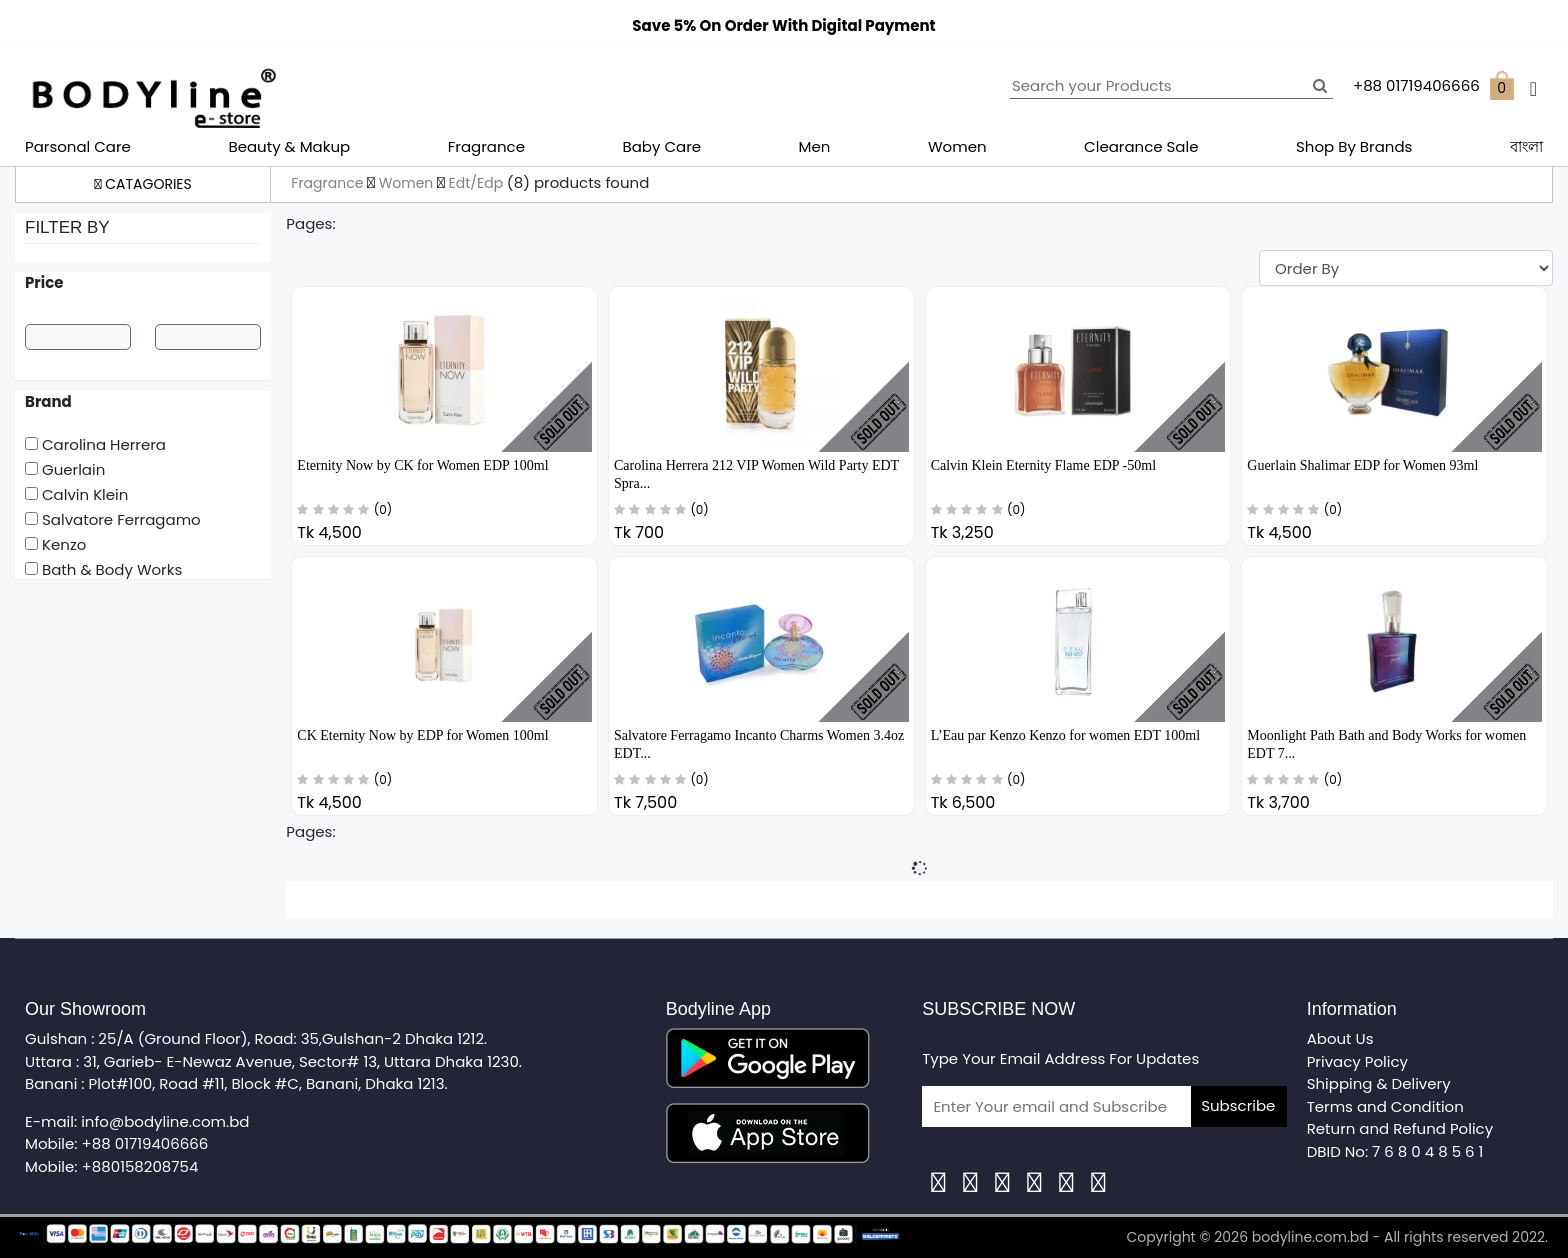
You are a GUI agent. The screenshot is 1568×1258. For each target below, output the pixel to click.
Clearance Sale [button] (1141, 146)
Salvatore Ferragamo (113, 519)
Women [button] (957, 146)
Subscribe (1238, 1105)
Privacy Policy (1357, 1061)
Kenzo (55, 544)
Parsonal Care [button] (78, 146)
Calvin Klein (76, 494)
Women (408, 183)
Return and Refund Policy (1400, 1128)
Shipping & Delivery (1379, 1083)
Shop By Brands (1354, 146)
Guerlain (65, 469)
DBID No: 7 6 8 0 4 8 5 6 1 (1395, 1151)
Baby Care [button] (662, 146)
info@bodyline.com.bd (165, 1121)
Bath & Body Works (103, 569)
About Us (1340, 1038)
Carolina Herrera (95, 444)
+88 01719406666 (145, 1143)
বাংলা (1526, 146)
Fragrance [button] (486, 146)
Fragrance (329, 183)
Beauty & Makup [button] (289, 146)
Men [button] (815, 146)
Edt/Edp (478, 183)
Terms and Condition (1385, 1106)
